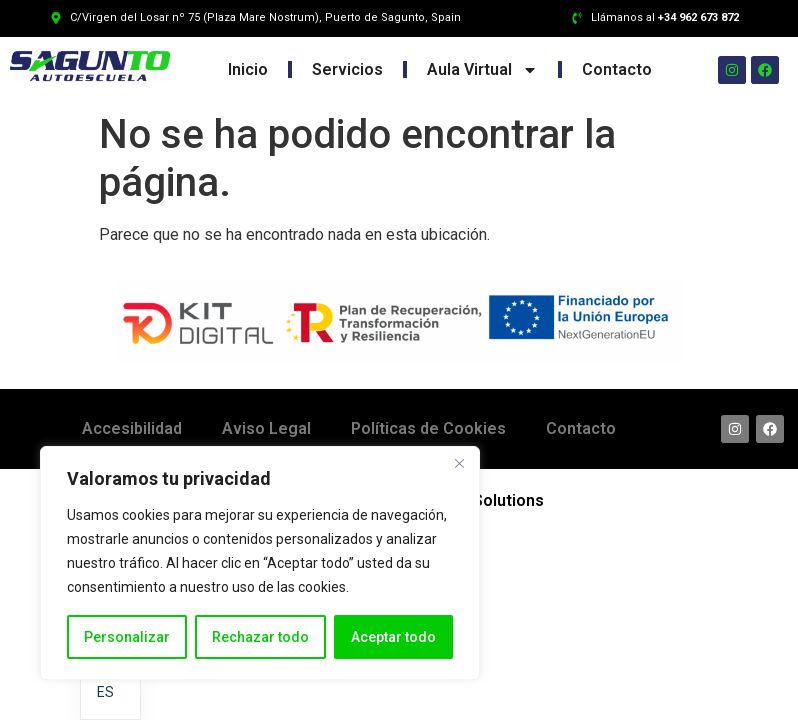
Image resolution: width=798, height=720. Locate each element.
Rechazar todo (260, 637)
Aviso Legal (266, 428)
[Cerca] (459, 463)
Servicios (347, 69)
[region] (260, 563)
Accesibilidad (132, 428)
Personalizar (127, 637)
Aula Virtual (482, 70)
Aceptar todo (393, 637)
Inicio (248, 69)
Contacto (617, 69)
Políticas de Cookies (428, 428)
